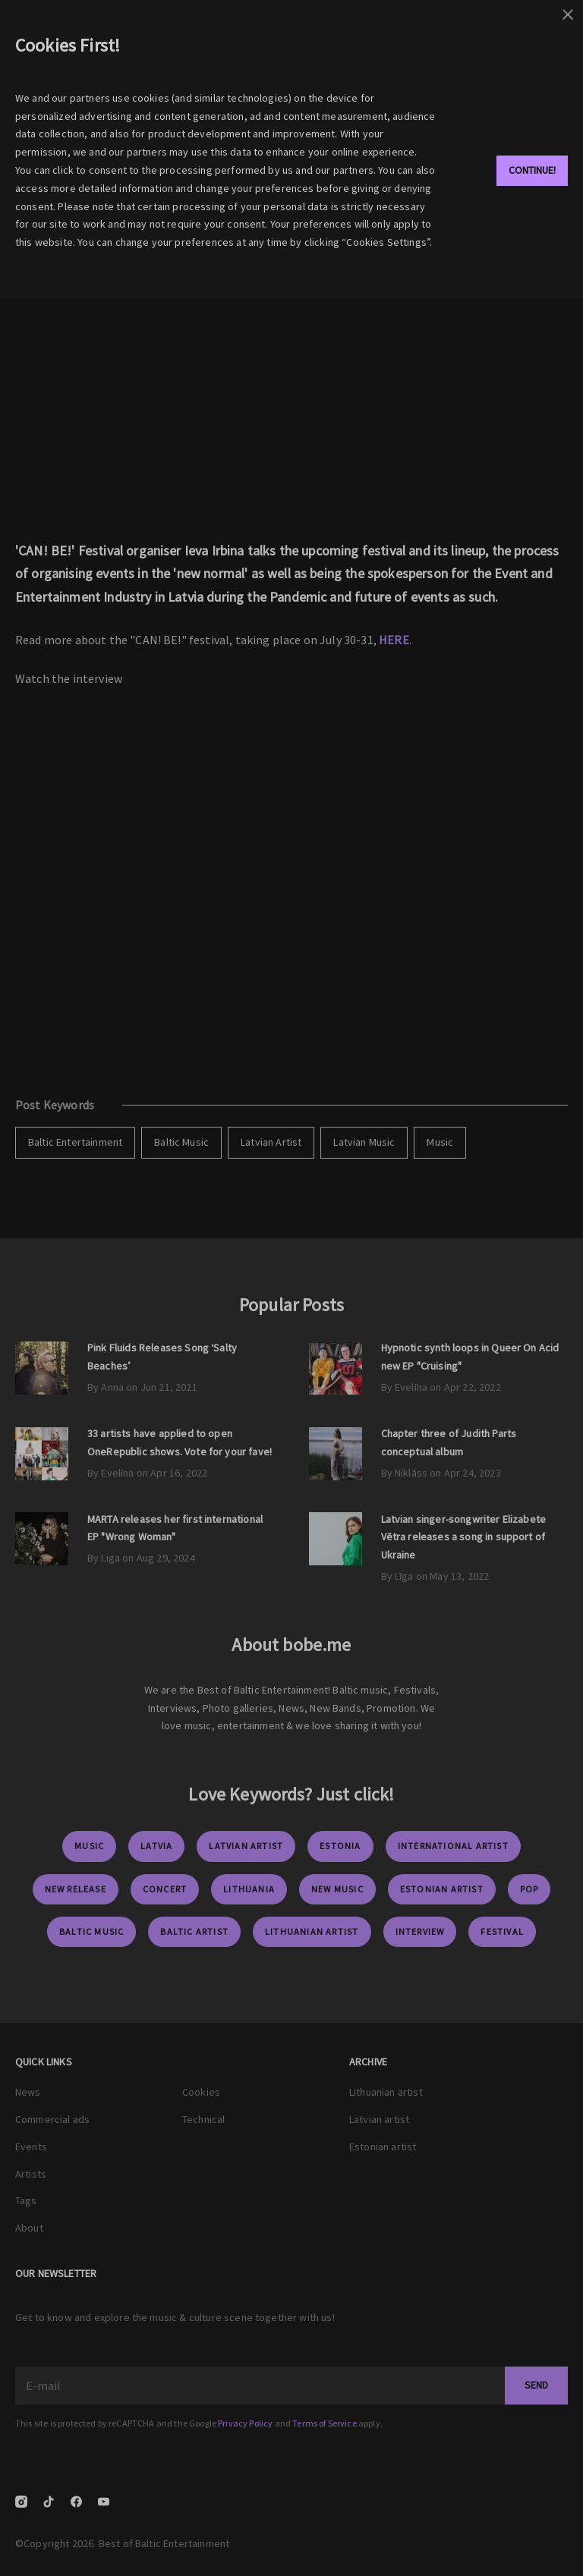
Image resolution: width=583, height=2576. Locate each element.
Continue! (532, 170)
